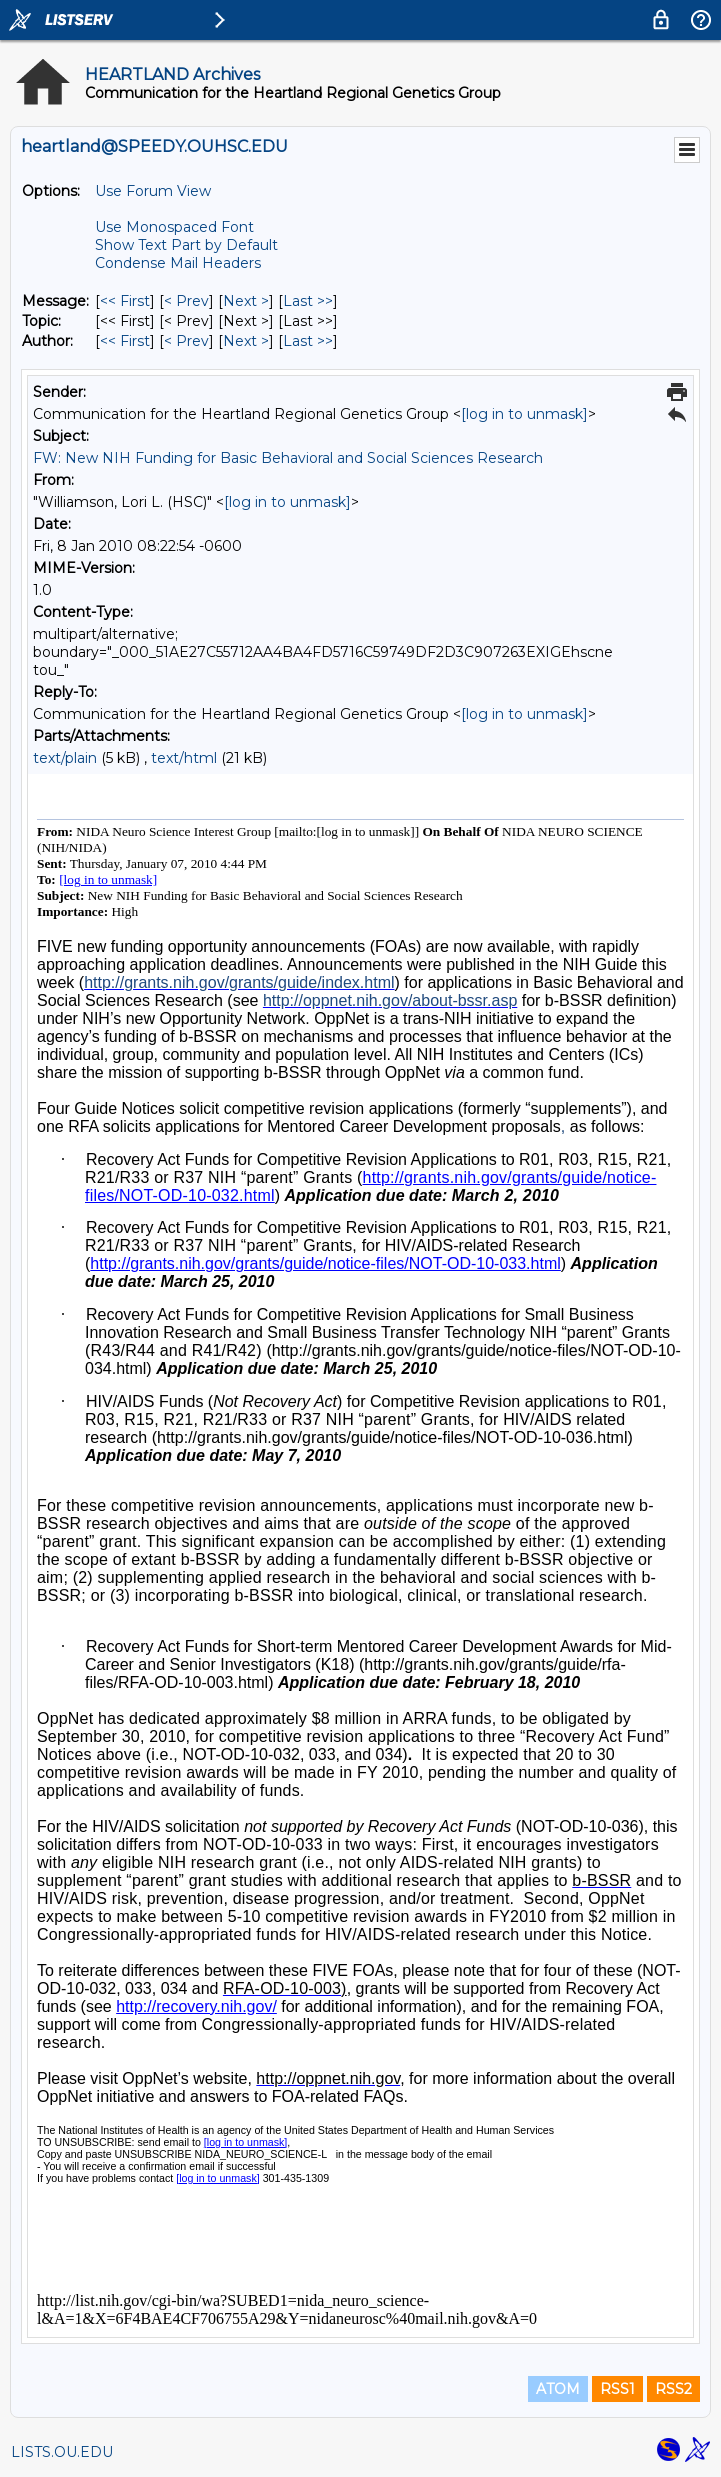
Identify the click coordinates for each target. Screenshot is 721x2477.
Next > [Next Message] (246, 301)
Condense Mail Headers (178, 263)
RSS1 (617, 2389)
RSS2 (673, 2389)
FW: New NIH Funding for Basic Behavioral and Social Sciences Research (288, 458)
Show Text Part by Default (186, 245)
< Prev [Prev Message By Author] (186, 341)
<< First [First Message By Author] (125, 341)
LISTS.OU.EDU (62, 2452)
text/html (184, 758)
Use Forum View (153, 191)
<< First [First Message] (125, 301)
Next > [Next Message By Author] (246, 341)
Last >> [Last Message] (308, 301)
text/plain (65, 758)
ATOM (558, 2389)
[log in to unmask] (524, 414)
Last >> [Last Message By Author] (308, 341)
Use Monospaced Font (174, 227)
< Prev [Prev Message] (186, 301)
